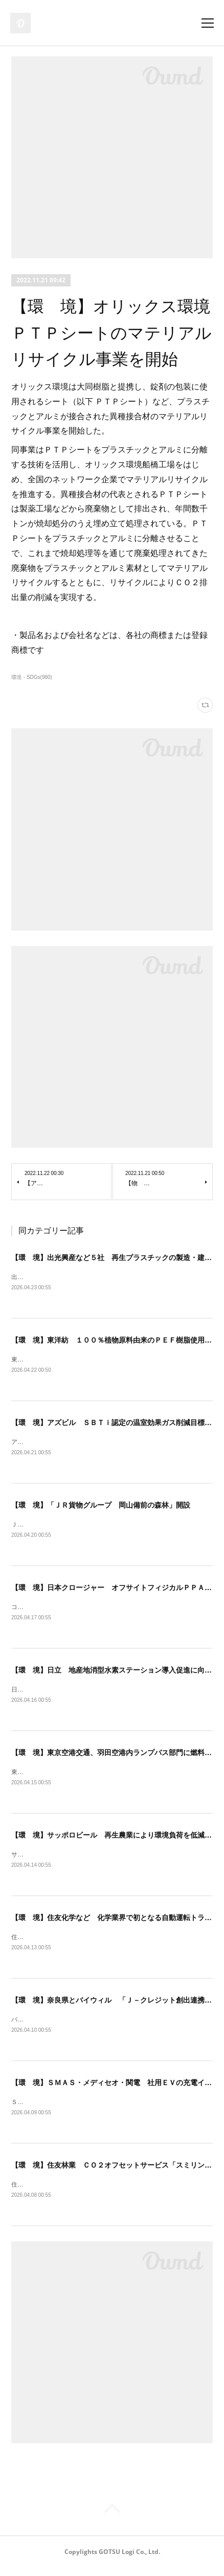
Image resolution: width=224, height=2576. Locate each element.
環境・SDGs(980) (31, 677)
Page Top (112, 2518)
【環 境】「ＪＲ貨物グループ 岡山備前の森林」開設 (100, 1507)
